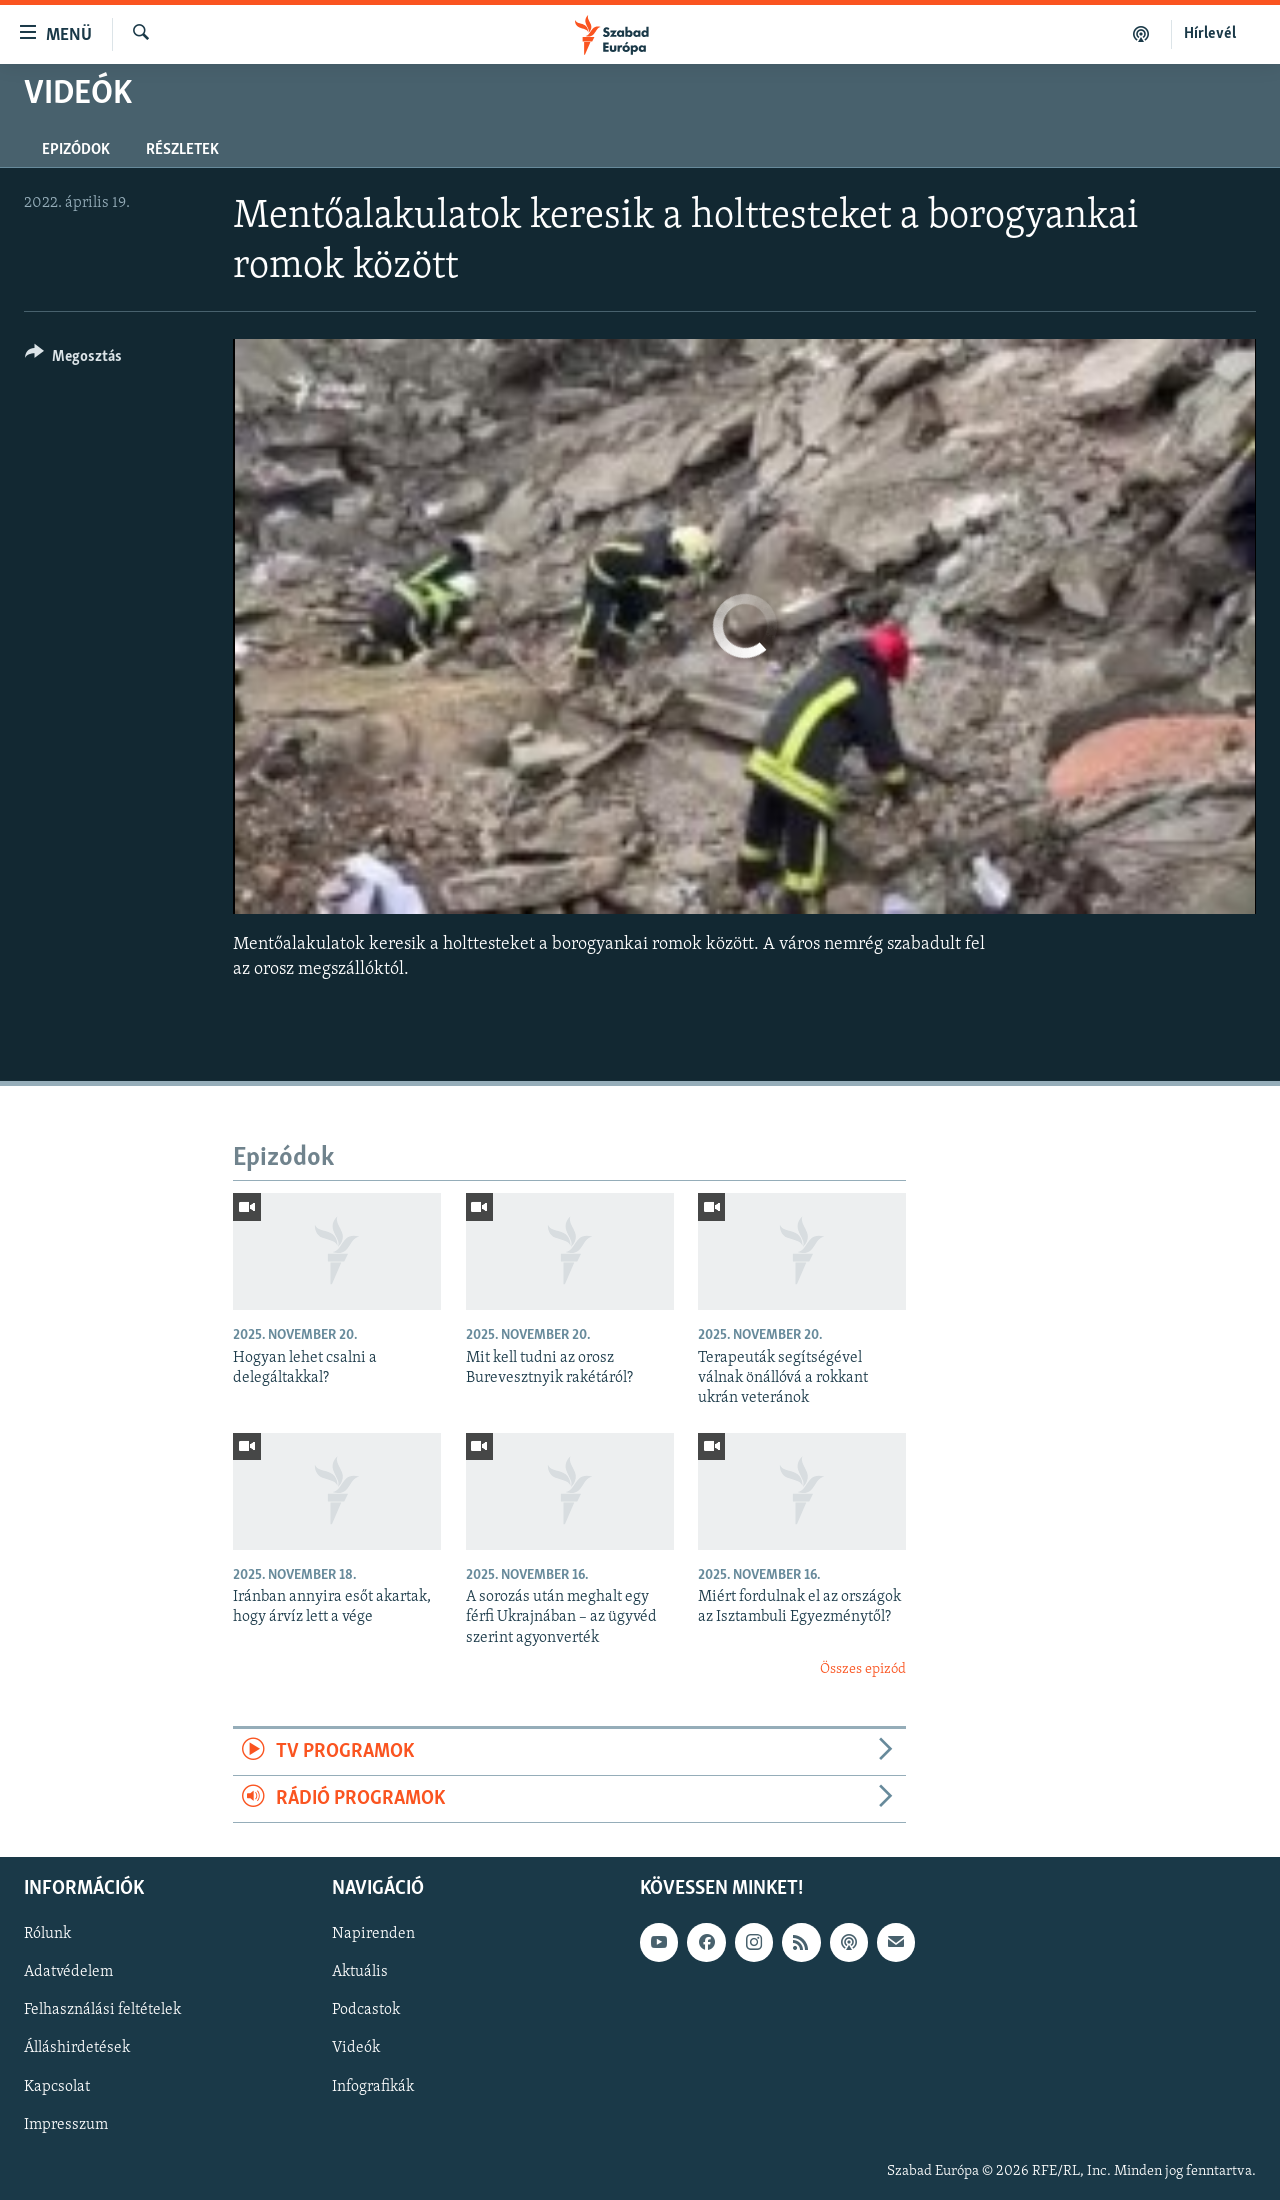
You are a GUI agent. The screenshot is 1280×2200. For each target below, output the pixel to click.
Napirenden (373, 1935)
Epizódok (76, 150)
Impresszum (66, 2125)
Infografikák (373, 2087)
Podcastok (366, 2011)
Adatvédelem (68, 1973)
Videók (356, 2049)
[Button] (73, 359)
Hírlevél (1210, 34)
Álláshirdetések (77, 2049)
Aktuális (360, 1973)
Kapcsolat (57, 2087)
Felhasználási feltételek (102, 2011)
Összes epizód (863, 1669)
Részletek (182, 150)
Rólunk (47, 1935)
